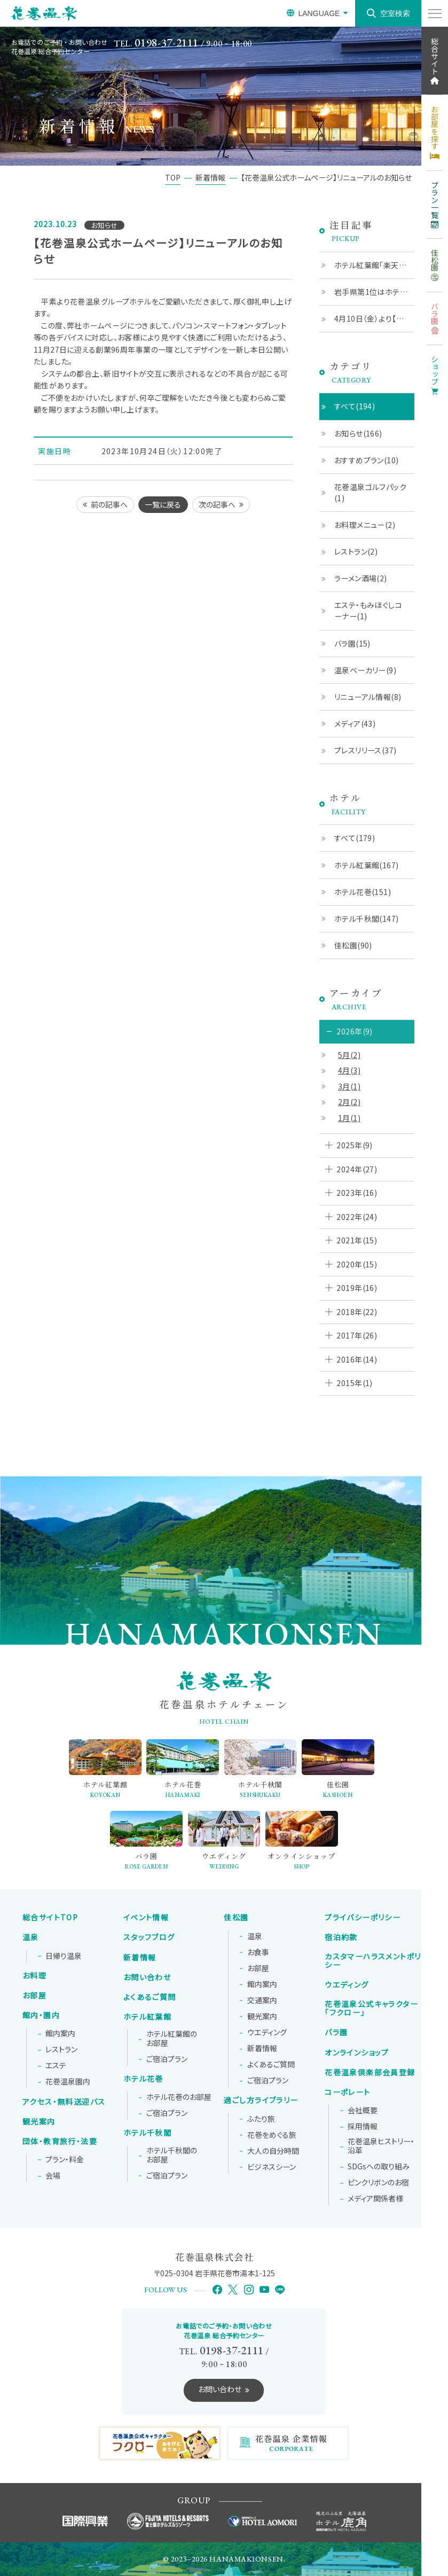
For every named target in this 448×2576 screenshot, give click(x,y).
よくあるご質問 (149, 1997)
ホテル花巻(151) (362, 891)
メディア (375, 2199)
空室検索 (395, 13)
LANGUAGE (319, 13)
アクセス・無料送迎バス (63, 2102)
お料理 (34, 1976)
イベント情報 (146, 1918)
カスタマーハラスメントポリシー (373, 1961)
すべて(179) (354, 837)
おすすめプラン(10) (366, 460)
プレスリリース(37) (365, 750)
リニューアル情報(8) (368, 696)
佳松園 (236, 1918)
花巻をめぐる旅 (271, 2135)
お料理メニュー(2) (364, 524)
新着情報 (139, 1958)
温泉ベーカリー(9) (365, 670)
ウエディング (267, 2032)
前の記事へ (109, 504)
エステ (55, 2066)
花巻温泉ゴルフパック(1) (370, 492)
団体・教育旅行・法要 (59, 2141)
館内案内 (60, 2033)
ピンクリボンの (378, 2183)
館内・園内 (41, 2015)
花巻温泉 (371, 2008)
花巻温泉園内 (67, 2082)
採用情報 (363, 2126)
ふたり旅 (261, 2119)
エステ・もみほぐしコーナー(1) (368, 610)
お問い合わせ (147, 1977)
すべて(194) (354, 406)
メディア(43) (354, 723)
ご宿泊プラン (166, 2059)
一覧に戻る (163, 504)
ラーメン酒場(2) (360, 578)
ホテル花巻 (143, 2079)
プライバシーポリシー (362, 1918)
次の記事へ (217, 504)
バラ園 (336, 2032)
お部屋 (34, 1996)
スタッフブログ (149, 1937)
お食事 (258, 1952)
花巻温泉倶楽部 (370, 2072)
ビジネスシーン (271, 2167)
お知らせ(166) (358, 433)
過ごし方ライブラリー (261, 2100)
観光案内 (39, 2122)
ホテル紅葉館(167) (366, 865)
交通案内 (262, 2000)
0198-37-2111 (167, 42)
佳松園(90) (353, 945)
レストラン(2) (356, 551)
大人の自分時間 (273, 2151)
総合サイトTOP (50, 1918)
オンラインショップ (357, 2053)
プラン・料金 (64, 2160)
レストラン (61, 2049)
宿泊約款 (341, 1937)
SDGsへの (379, 2167)
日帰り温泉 (63, 1956)
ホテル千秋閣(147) (366, 918)
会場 (52, 2176)
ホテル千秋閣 (147, 2133)
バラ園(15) (352, 643)
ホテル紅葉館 (147, 2017)
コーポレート (347, 2092)
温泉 (30, 1937)
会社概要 (363, 2110)
